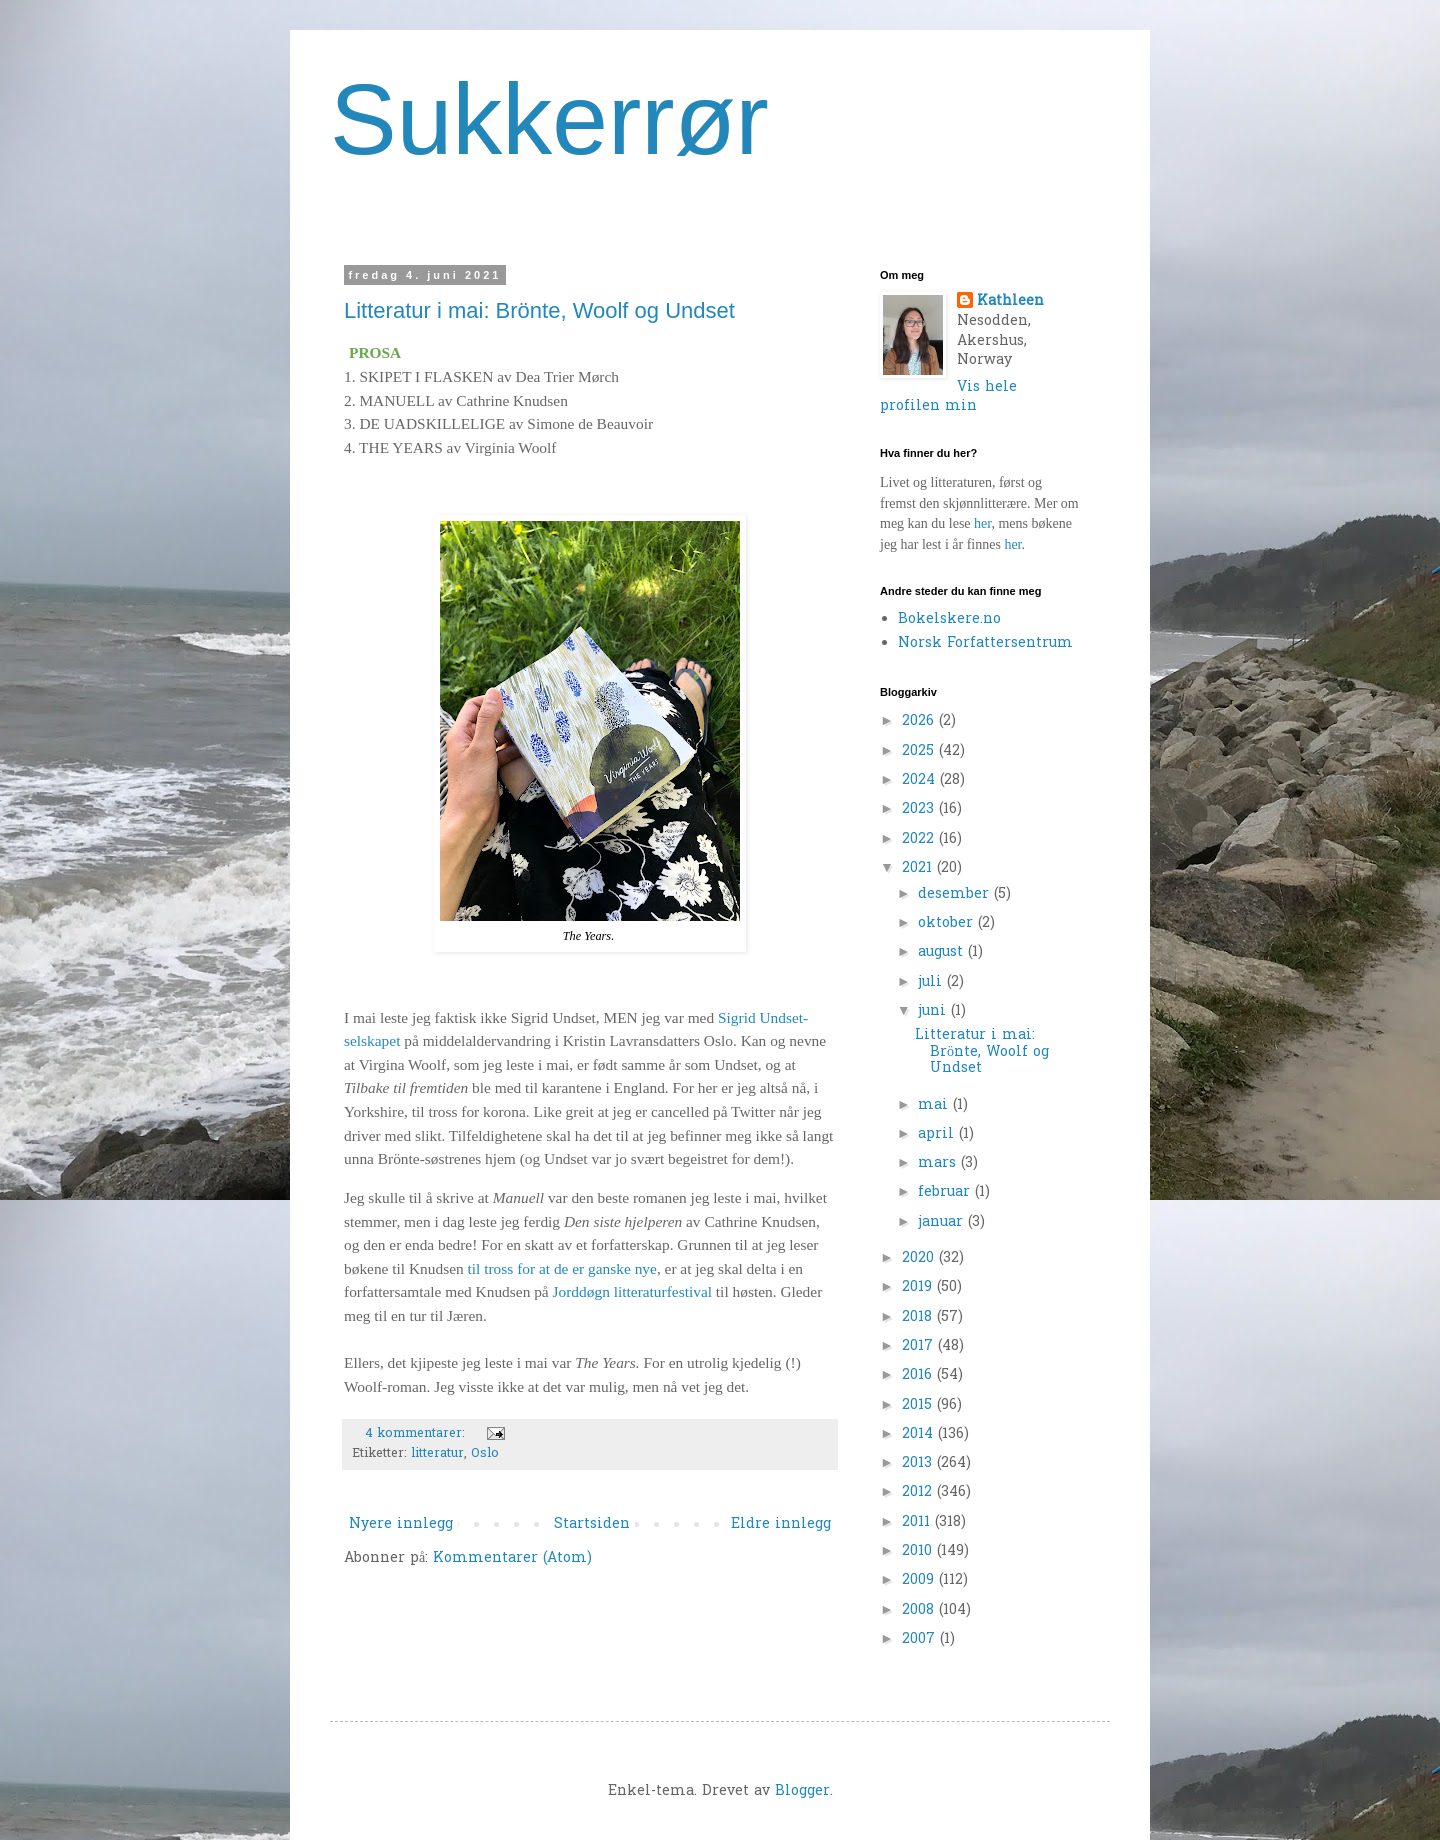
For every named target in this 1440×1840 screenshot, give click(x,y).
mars (939, 1163)
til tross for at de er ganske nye (562, 1268)
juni (934, 1011)
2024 (921, 780)
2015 (919, 1405)
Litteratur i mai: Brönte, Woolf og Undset (539, 310)
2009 (920, 1580)
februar (946, 1192)
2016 (919, 1375)
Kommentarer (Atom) (512, 1558)
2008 (920, 1610)
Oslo (485, 1454)
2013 (919, 1463)
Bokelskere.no (949, 619)
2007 (921, 1639)
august (943, 952)
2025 (920, 751)
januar (943, 1222)
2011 (918, 1522)
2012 (919, 1492)
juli (932, 982)
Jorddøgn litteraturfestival (632, 1291)
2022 (920, 839)
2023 (920, 809)
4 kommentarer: (417, 1434)
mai (935, 1105)
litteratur (437, 1454)
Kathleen (1010, 302)
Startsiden (592, 1524)
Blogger (802, 1791)
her (982, 523)
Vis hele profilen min (948, 397)
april (938, 1134)
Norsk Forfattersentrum (985, 643)
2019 (919, 1287)
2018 (919, 1317)
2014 (920, 1434)
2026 (920, 721)
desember (956, 894)
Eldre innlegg (781, 1524)
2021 (919, 868)
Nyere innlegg (401, 1524)
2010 (919, 1551)
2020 (920, 1258)
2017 (920, 1346)
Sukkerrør (549, 119)
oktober (948, 923)
